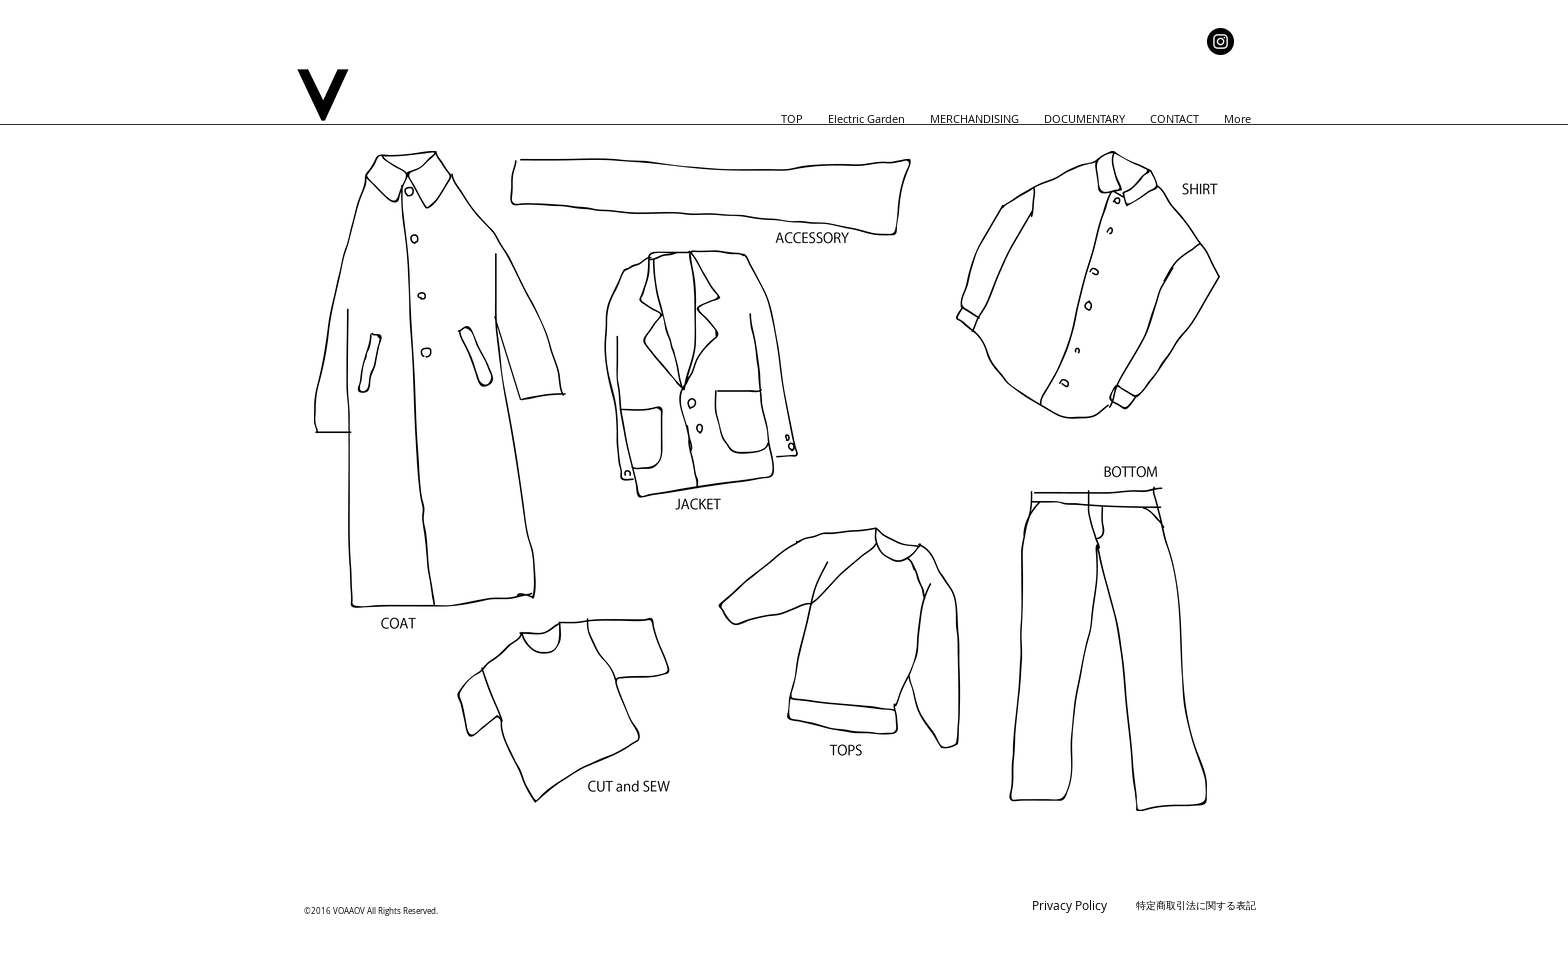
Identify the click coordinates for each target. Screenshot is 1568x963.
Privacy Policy (1069, 905)
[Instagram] (1220, 41)
